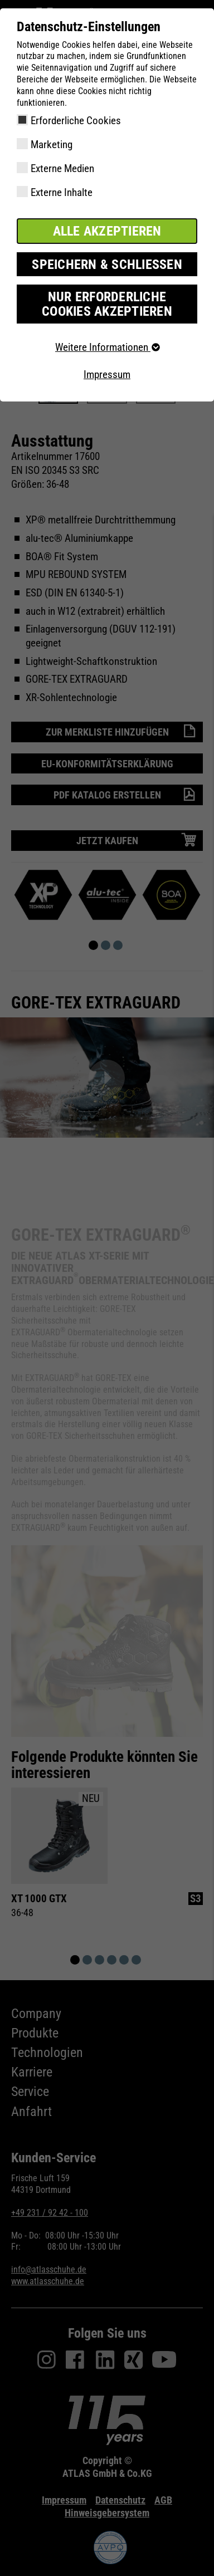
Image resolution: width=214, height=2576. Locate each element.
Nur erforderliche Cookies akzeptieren (107, 304)
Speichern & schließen (107, 264)
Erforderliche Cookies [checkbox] (76, 120)
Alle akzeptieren (107, 231)
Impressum (107, 374)
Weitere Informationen (107, 347)
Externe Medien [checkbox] (62, 168)
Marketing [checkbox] (51, 144)
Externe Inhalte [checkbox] (62, 192)
